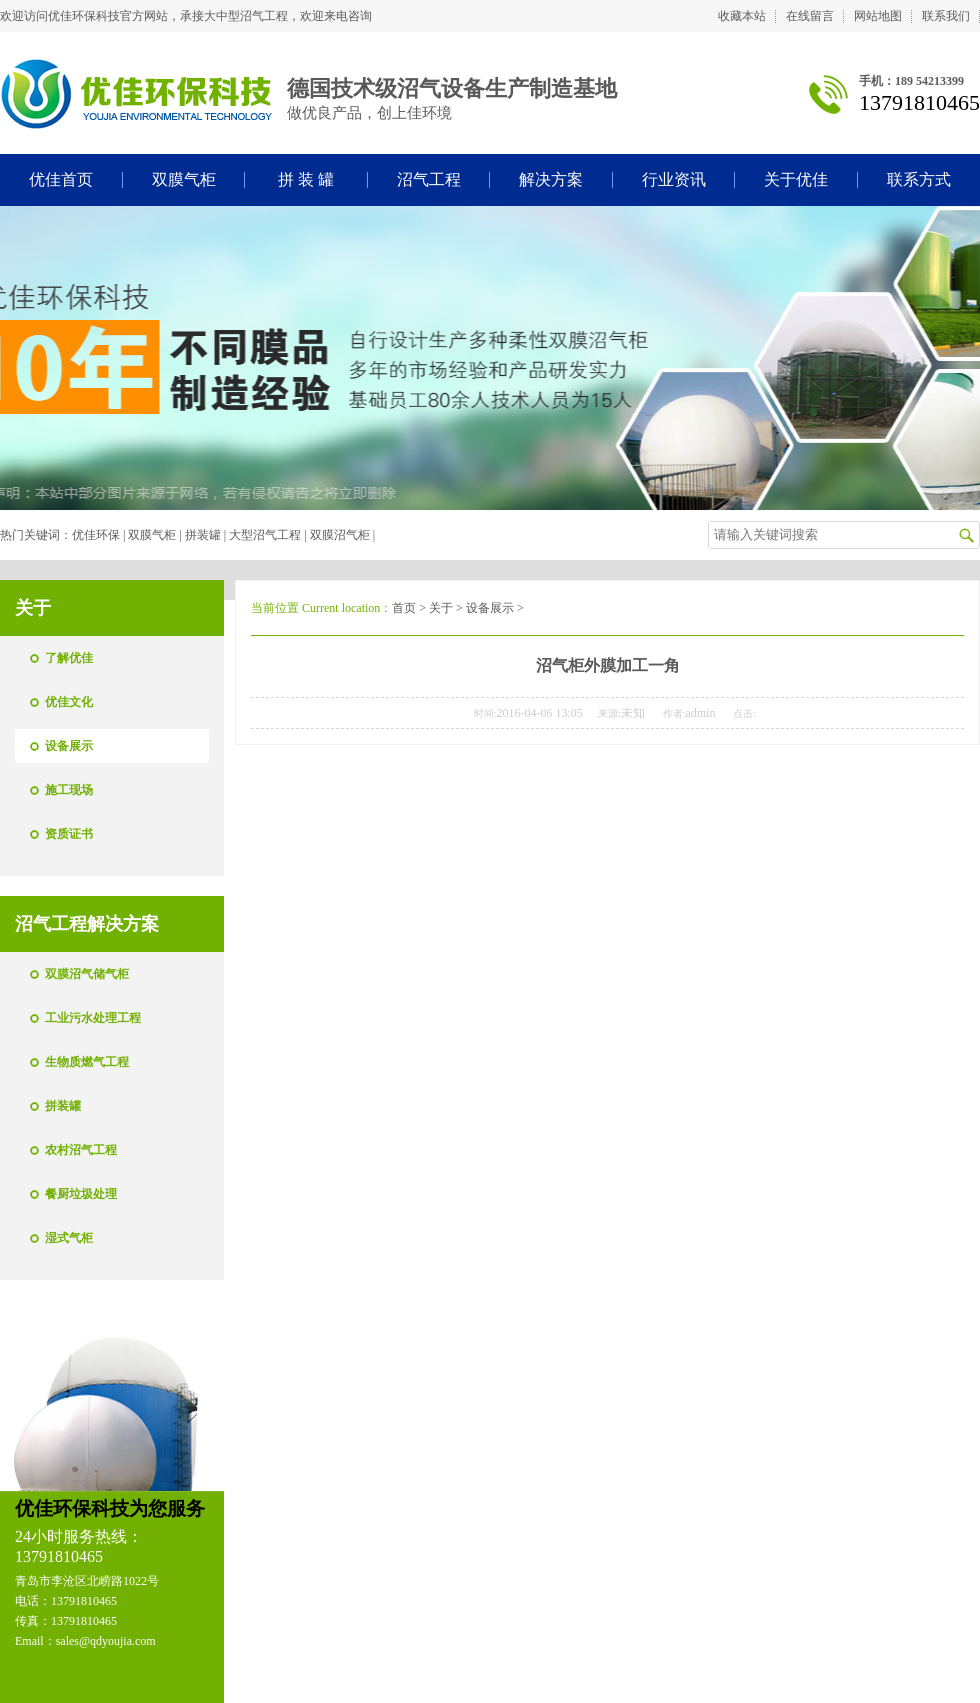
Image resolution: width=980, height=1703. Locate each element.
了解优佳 (69, 658)
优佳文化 (69, 702)
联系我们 (946, 16)
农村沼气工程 (81, 1150)
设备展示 (69, 746)
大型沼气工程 (265, 535)
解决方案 (551, 179)
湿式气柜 (69, 1238)
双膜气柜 (184, 179)
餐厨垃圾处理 (81, 1194)
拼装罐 (203, 535)
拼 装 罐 (306, 179)
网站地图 (878, 16)
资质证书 (69, 834)
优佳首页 (61, 179)
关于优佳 (796, 179)
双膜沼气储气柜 (87, 974)
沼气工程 (429, 179)
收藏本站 (742, 16)
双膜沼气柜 (340, 535)
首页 (404, 608)
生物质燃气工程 (87, 1062)
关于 (441, 608)
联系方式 (919, 179)
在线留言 (810, 16)
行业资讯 (674, 179)
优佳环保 (96, 535)
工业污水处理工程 (93, 1018)
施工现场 (69, 790)
